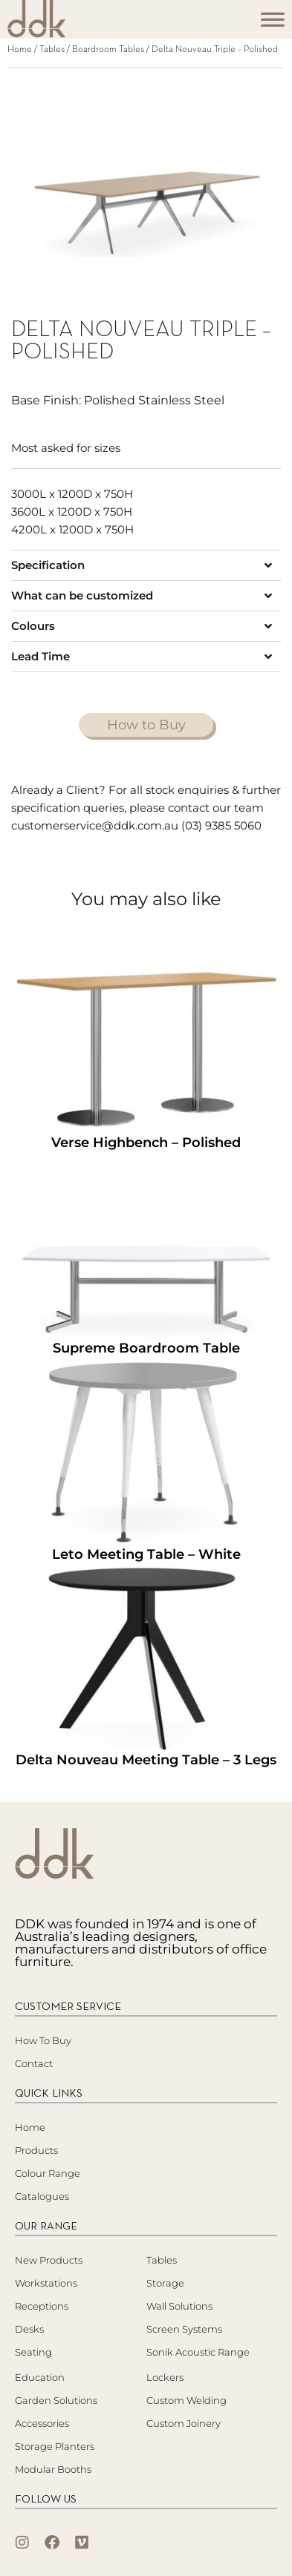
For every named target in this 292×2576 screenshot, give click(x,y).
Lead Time (40, 656)
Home (19, 49)
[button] (146, 565)
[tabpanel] (146, 179)
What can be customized (82, 595)
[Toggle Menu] (273, 24)
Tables (52, 49)
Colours (33, 626)
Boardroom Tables (108, 49)
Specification (48, 565)
